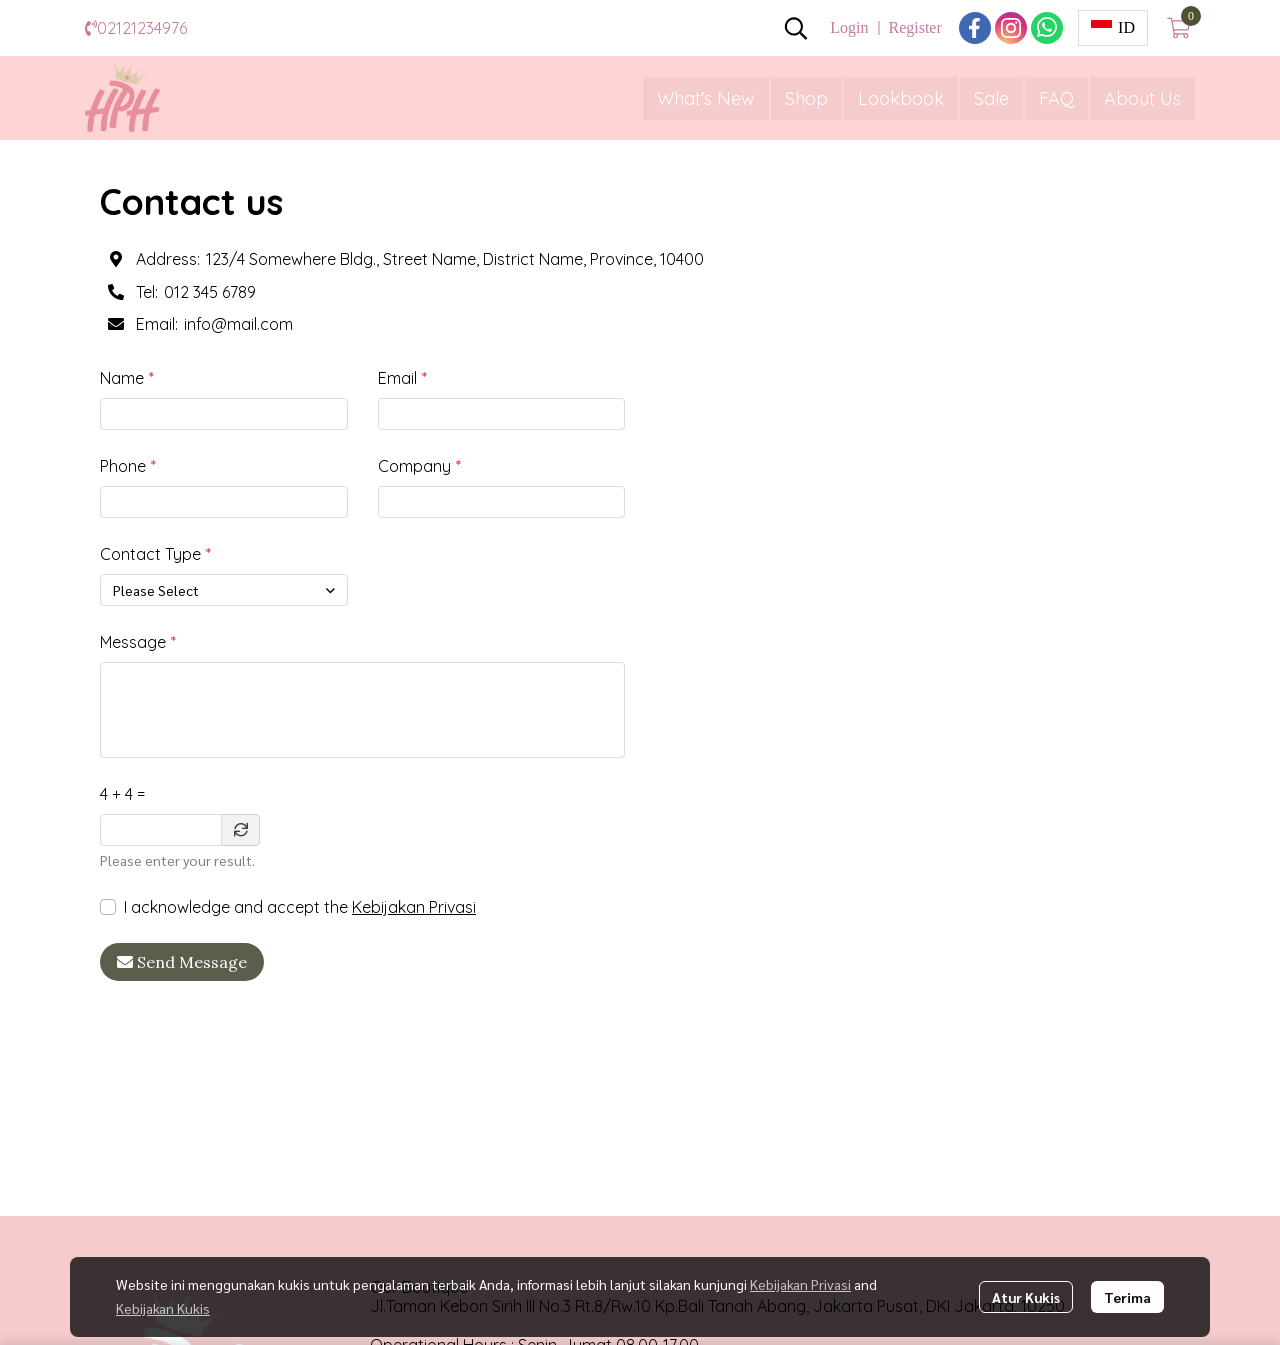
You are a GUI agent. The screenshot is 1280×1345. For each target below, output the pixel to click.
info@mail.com (238, 324)
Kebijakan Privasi (414, 907)
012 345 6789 (210, 292)
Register (914, 27)
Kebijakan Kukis (163, 1308)
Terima (1127, 1297)
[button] (796, 28)
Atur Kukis (1026, 1297)
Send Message (182, 962)
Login (849, 27)
